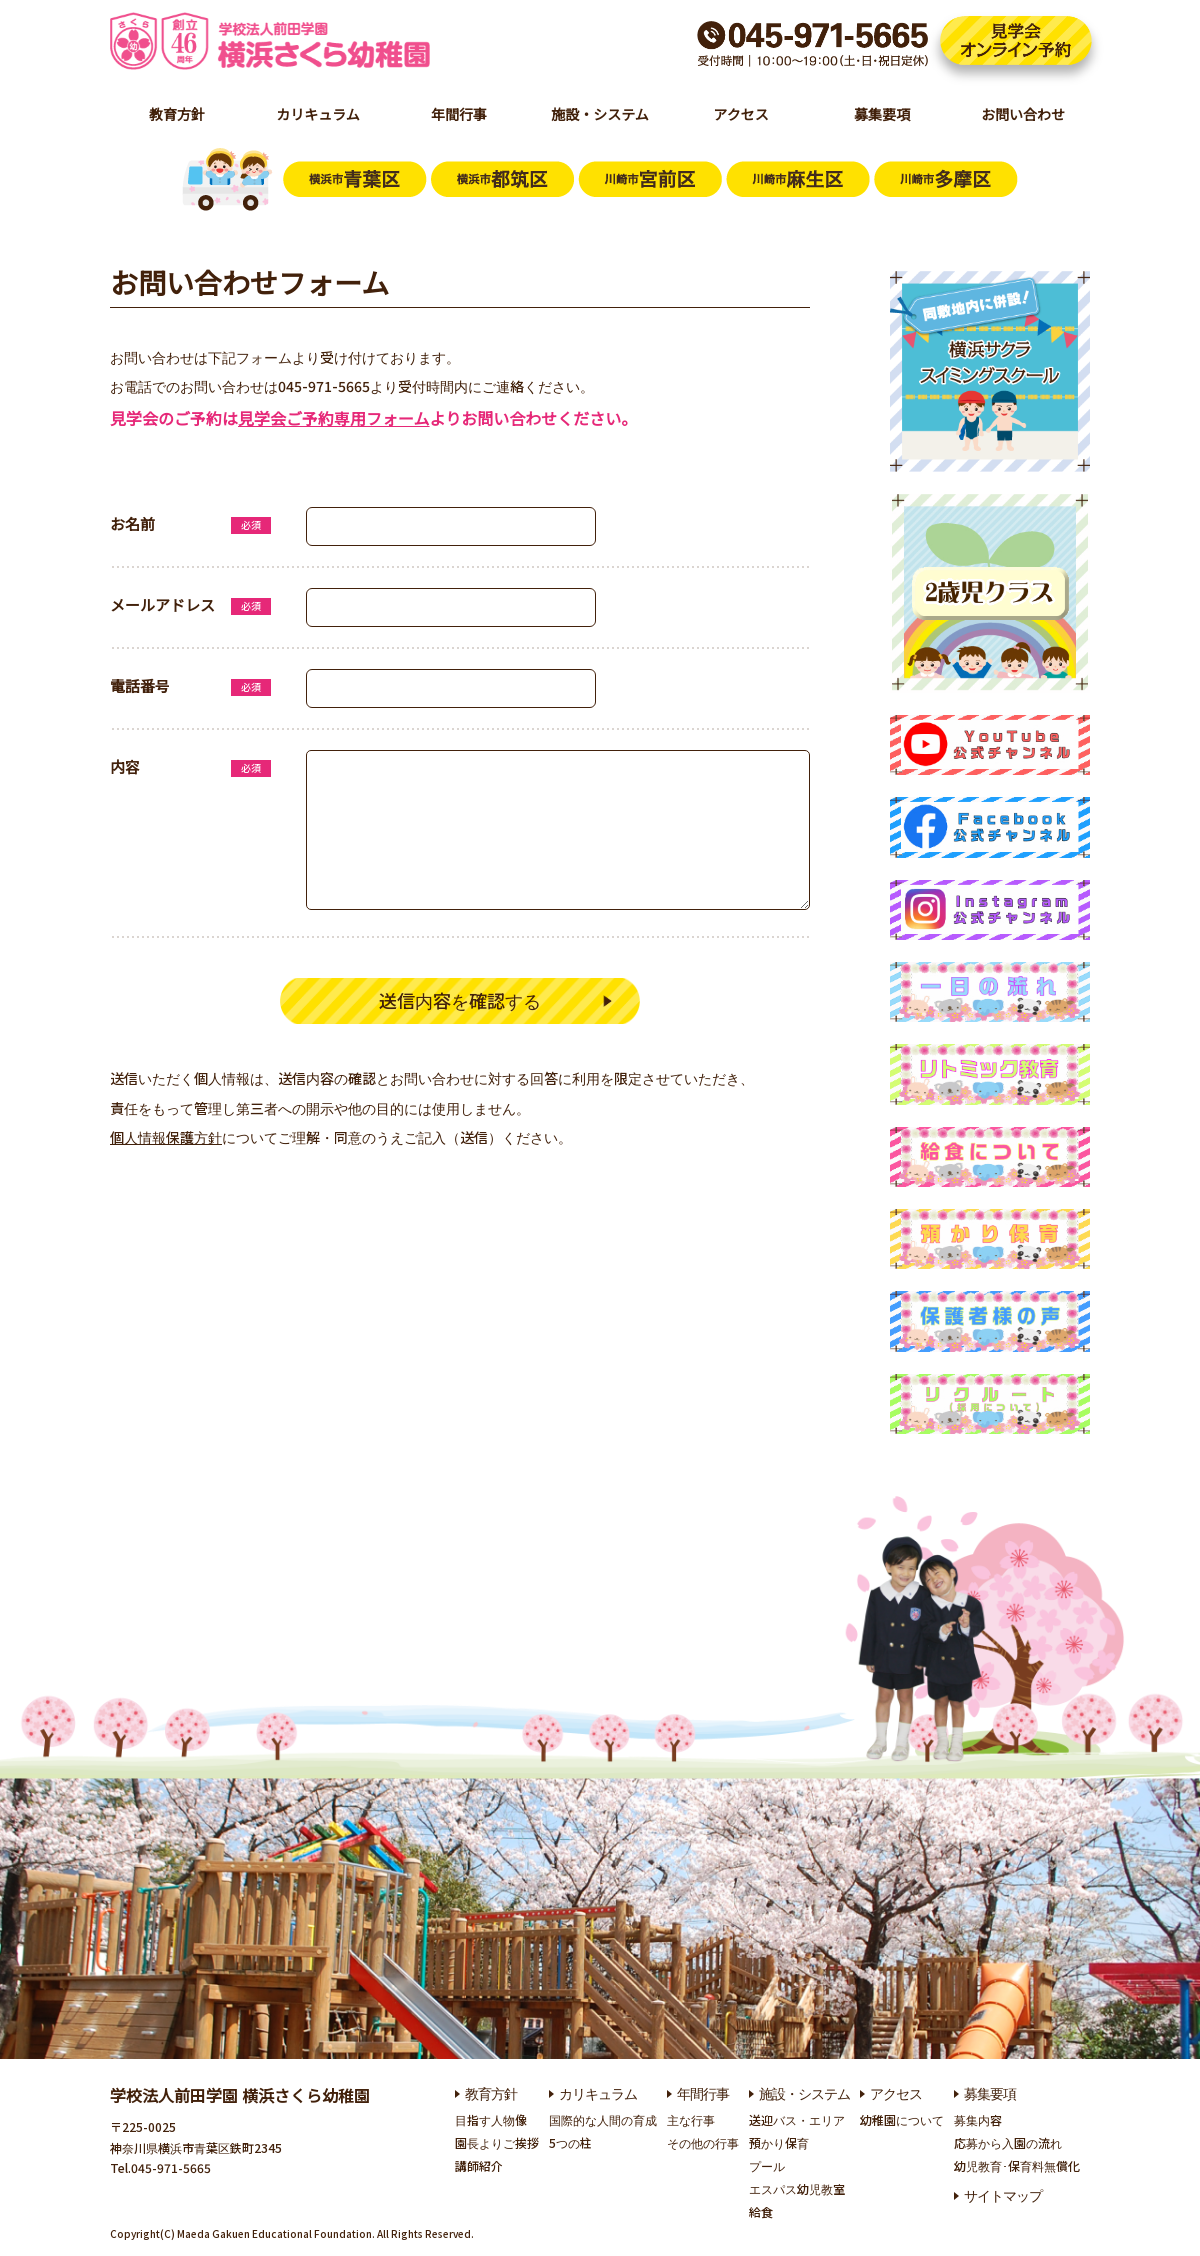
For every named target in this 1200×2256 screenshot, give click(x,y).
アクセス (740, 114)
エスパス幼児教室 (797, 2188)
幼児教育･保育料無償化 (1017, 2165)
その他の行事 (703, 2142)
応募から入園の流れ (1008, 2142)
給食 (761, 2211)
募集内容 (978, 2119)
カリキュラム (318, 114)
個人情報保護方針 (166, 1140)
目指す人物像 (491, 2119)
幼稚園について (902, 2119)
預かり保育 (779, 2142)
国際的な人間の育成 (603, 2119)
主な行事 (691, 2119)
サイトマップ (1003, 2195)
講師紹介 (479, 2165)
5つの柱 (570, 2142)
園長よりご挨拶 (497, 2142)
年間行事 (459, 114)
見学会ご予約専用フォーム (334, 418)
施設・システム (600, 114)
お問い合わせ (1023, 114)
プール (767, 2165)
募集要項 (882, 114)
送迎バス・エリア (797, 2119)
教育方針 (177, 114)
